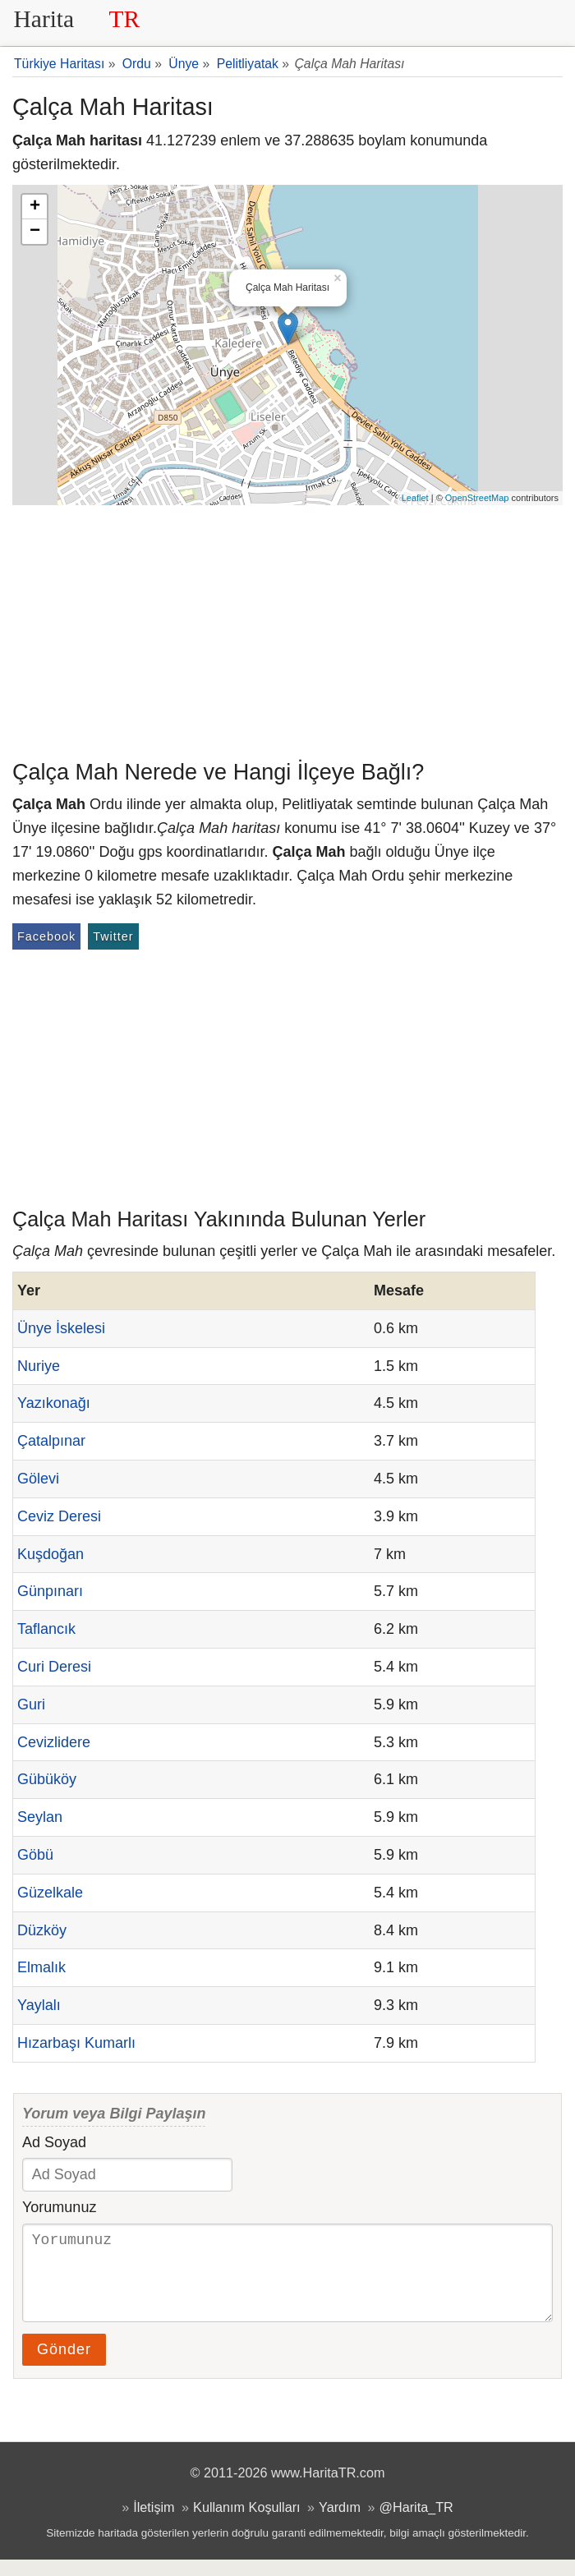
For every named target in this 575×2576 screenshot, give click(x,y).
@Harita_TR (416, 2523)
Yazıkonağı (53, 1403)
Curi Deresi (54, 1666)
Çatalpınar (51, 1441)
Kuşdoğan (50, 1554)
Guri (31, 1704)
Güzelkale (50, 1892)
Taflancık (46, 1629)
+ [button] (35, 207)
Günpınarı (50, 1591)
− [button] (35, 231)
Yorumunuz (59, 2207)
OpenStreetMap (477, 498)
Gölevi (38, 1478)
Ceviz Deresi (59, 1516)
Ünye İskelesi (61, 1328)
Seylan (39, 1817)
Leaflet (415, 498)
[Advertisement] (287, 628)
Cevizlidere (53, 1742)
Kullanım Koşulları (246, 2523)
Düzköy (42, 1930)
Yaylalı (39, 2005)
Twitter (113, 936)
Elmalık (41, 1967)
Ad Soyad (54, 2142)
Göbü (35, 1855)
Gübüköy (46, 1779)
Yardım (340, 2523)
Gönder (64, 2366)
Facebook (46, 936)
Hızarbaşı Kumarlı (76, 2043)
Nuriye (38, 1366)
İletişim (153, 2523)
